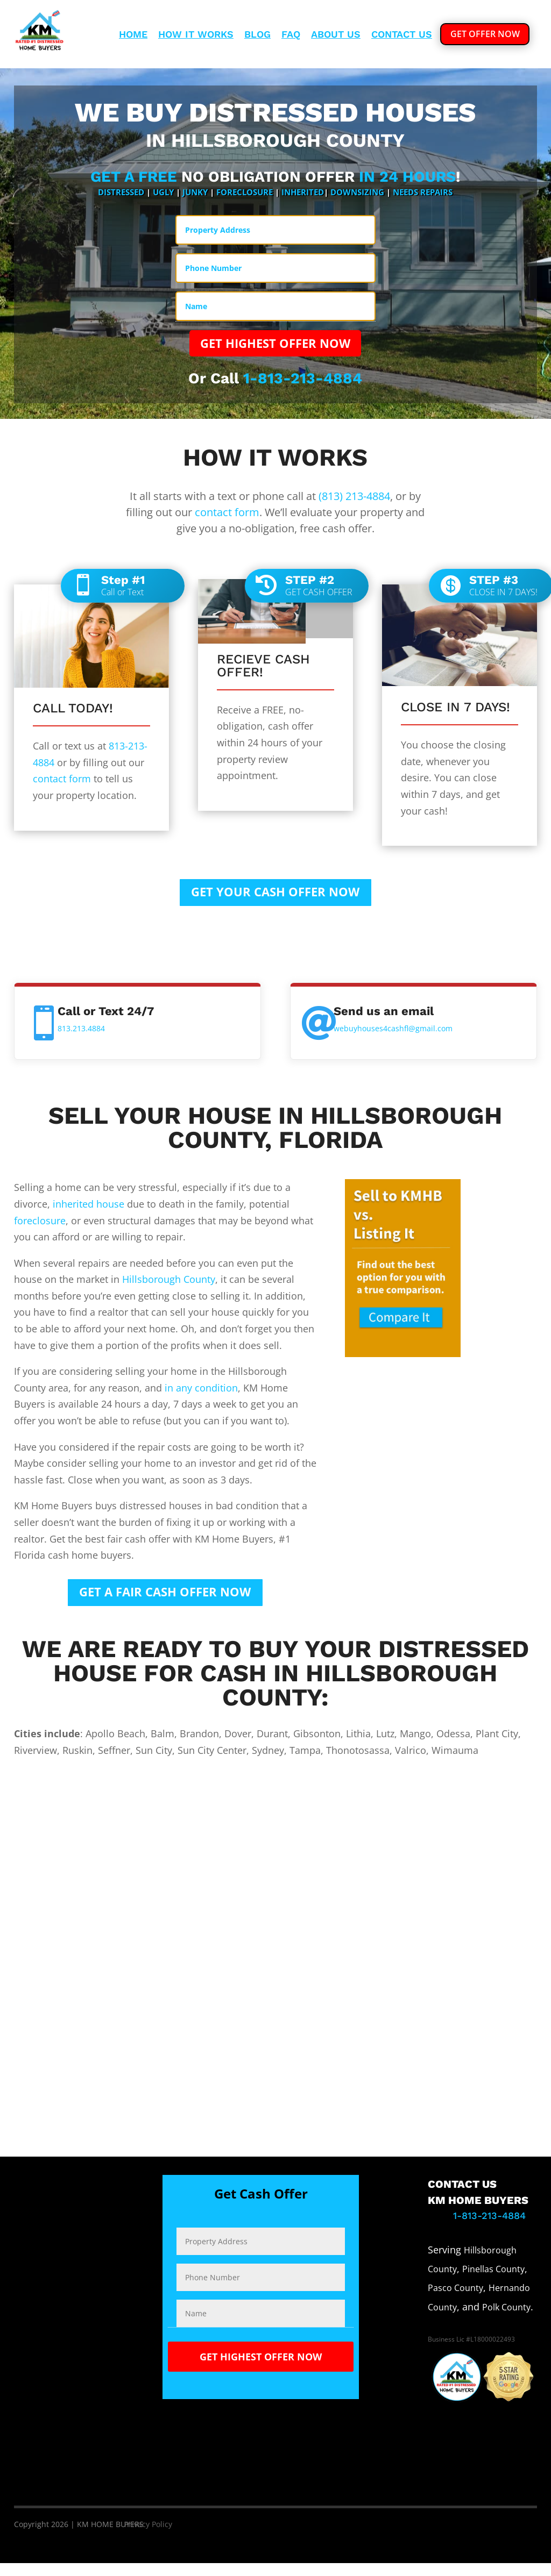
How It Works (196, 35)
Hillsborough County (168, 1288)
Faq (290, 35)
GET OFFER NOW (485, 34)
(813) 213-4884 (354, 501)
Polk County (506, 2320)
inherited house (88, 1212)
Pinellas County (493, 2282)
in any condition (201, 1396)
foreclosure (40, 1229)
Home (133, 35)
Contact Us (401, 35)
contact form (227, 517)
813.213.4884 (81, 1037)
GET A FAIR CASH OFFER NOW (165, 1603)
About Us (336, 35)
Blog (257, 35)
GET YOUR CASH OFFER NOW (275, 899)
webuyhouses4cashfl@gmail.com (393, 1037)
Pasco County (455, 2301)
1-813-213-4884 (302, 383)
